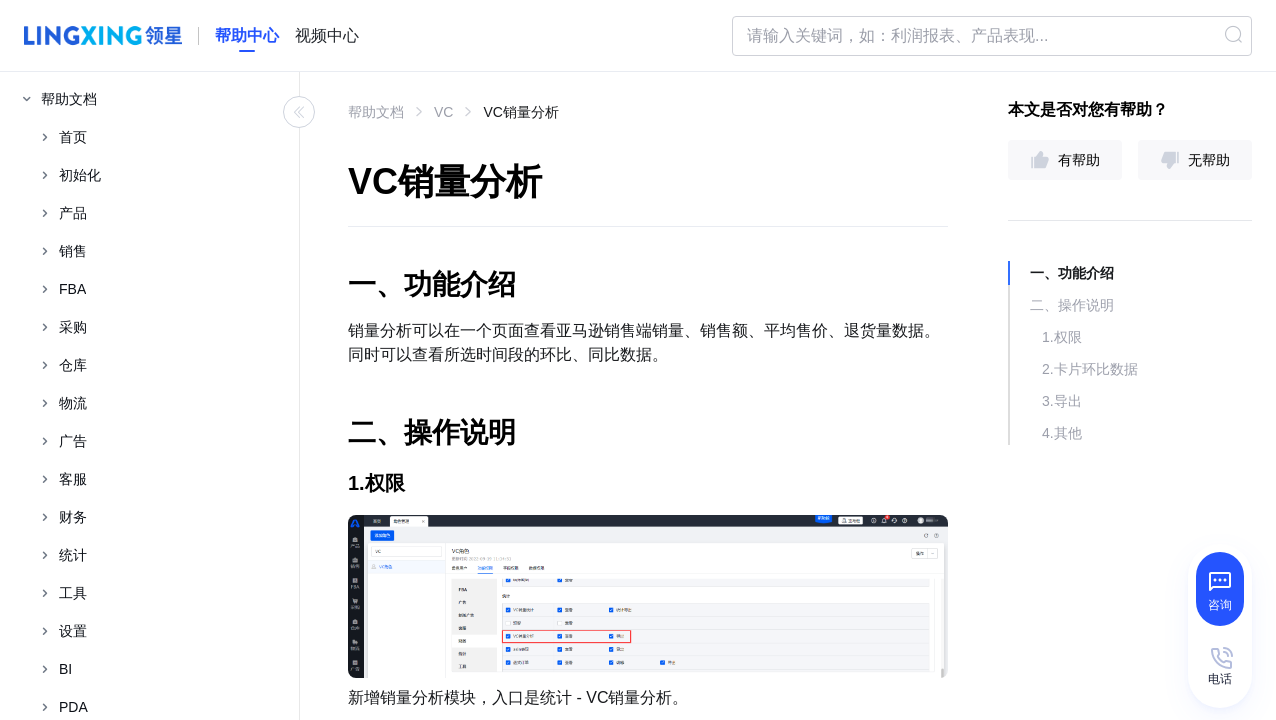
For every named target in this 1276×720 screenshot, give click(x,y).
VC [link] (443, 112)
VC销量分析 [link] (520, 112)
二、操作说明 (1072, 305)
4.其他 (1062, 433)
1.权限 (1062, 337)
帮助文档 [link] (376, 112)
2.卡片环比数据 (1090, 369)
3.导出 (1062, 401)
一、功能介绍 (1072, 273)
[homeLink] (247, 36)
